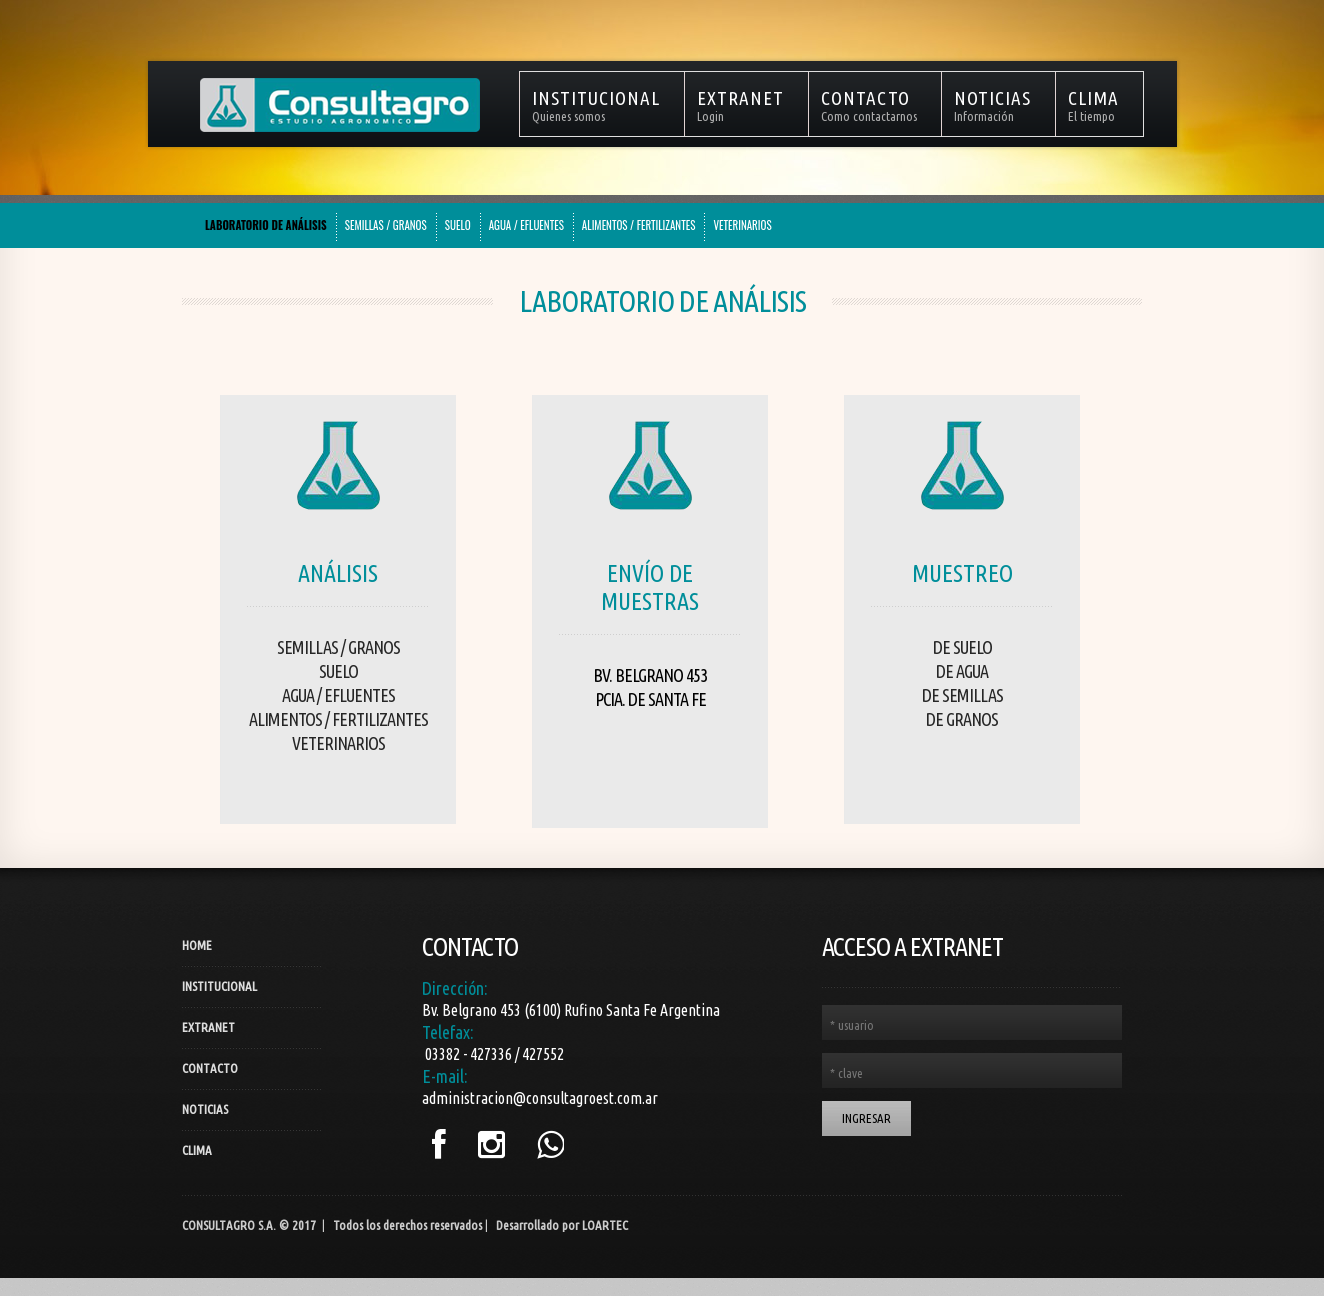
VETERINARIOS (742, 225)
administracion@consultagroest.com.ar (540, 1098)
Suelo (338, 671)
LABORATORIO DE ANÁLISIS (266, 225)
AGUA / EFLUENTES (526, 225)
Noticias (205, 1109)
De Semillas (962, 695)
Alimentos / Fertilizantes (338, 719)
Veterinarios (338, 743)
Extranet (208, 1027)
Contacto (210, 1068)
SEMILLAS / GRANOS (386, 225)
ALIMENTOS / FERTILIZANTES (639, 225)
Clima (197, 1150)
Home (197, 945)
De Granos (962, 719)
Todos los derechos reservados (407, 1225)
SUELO (458, 225)
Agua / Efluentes (338, 695)
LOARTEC (605, 1225)
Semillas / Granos (338, 647)
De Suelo (962, 647)
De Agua (962, 671)
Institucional (219, 986)
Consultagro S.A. (229, 1225)
